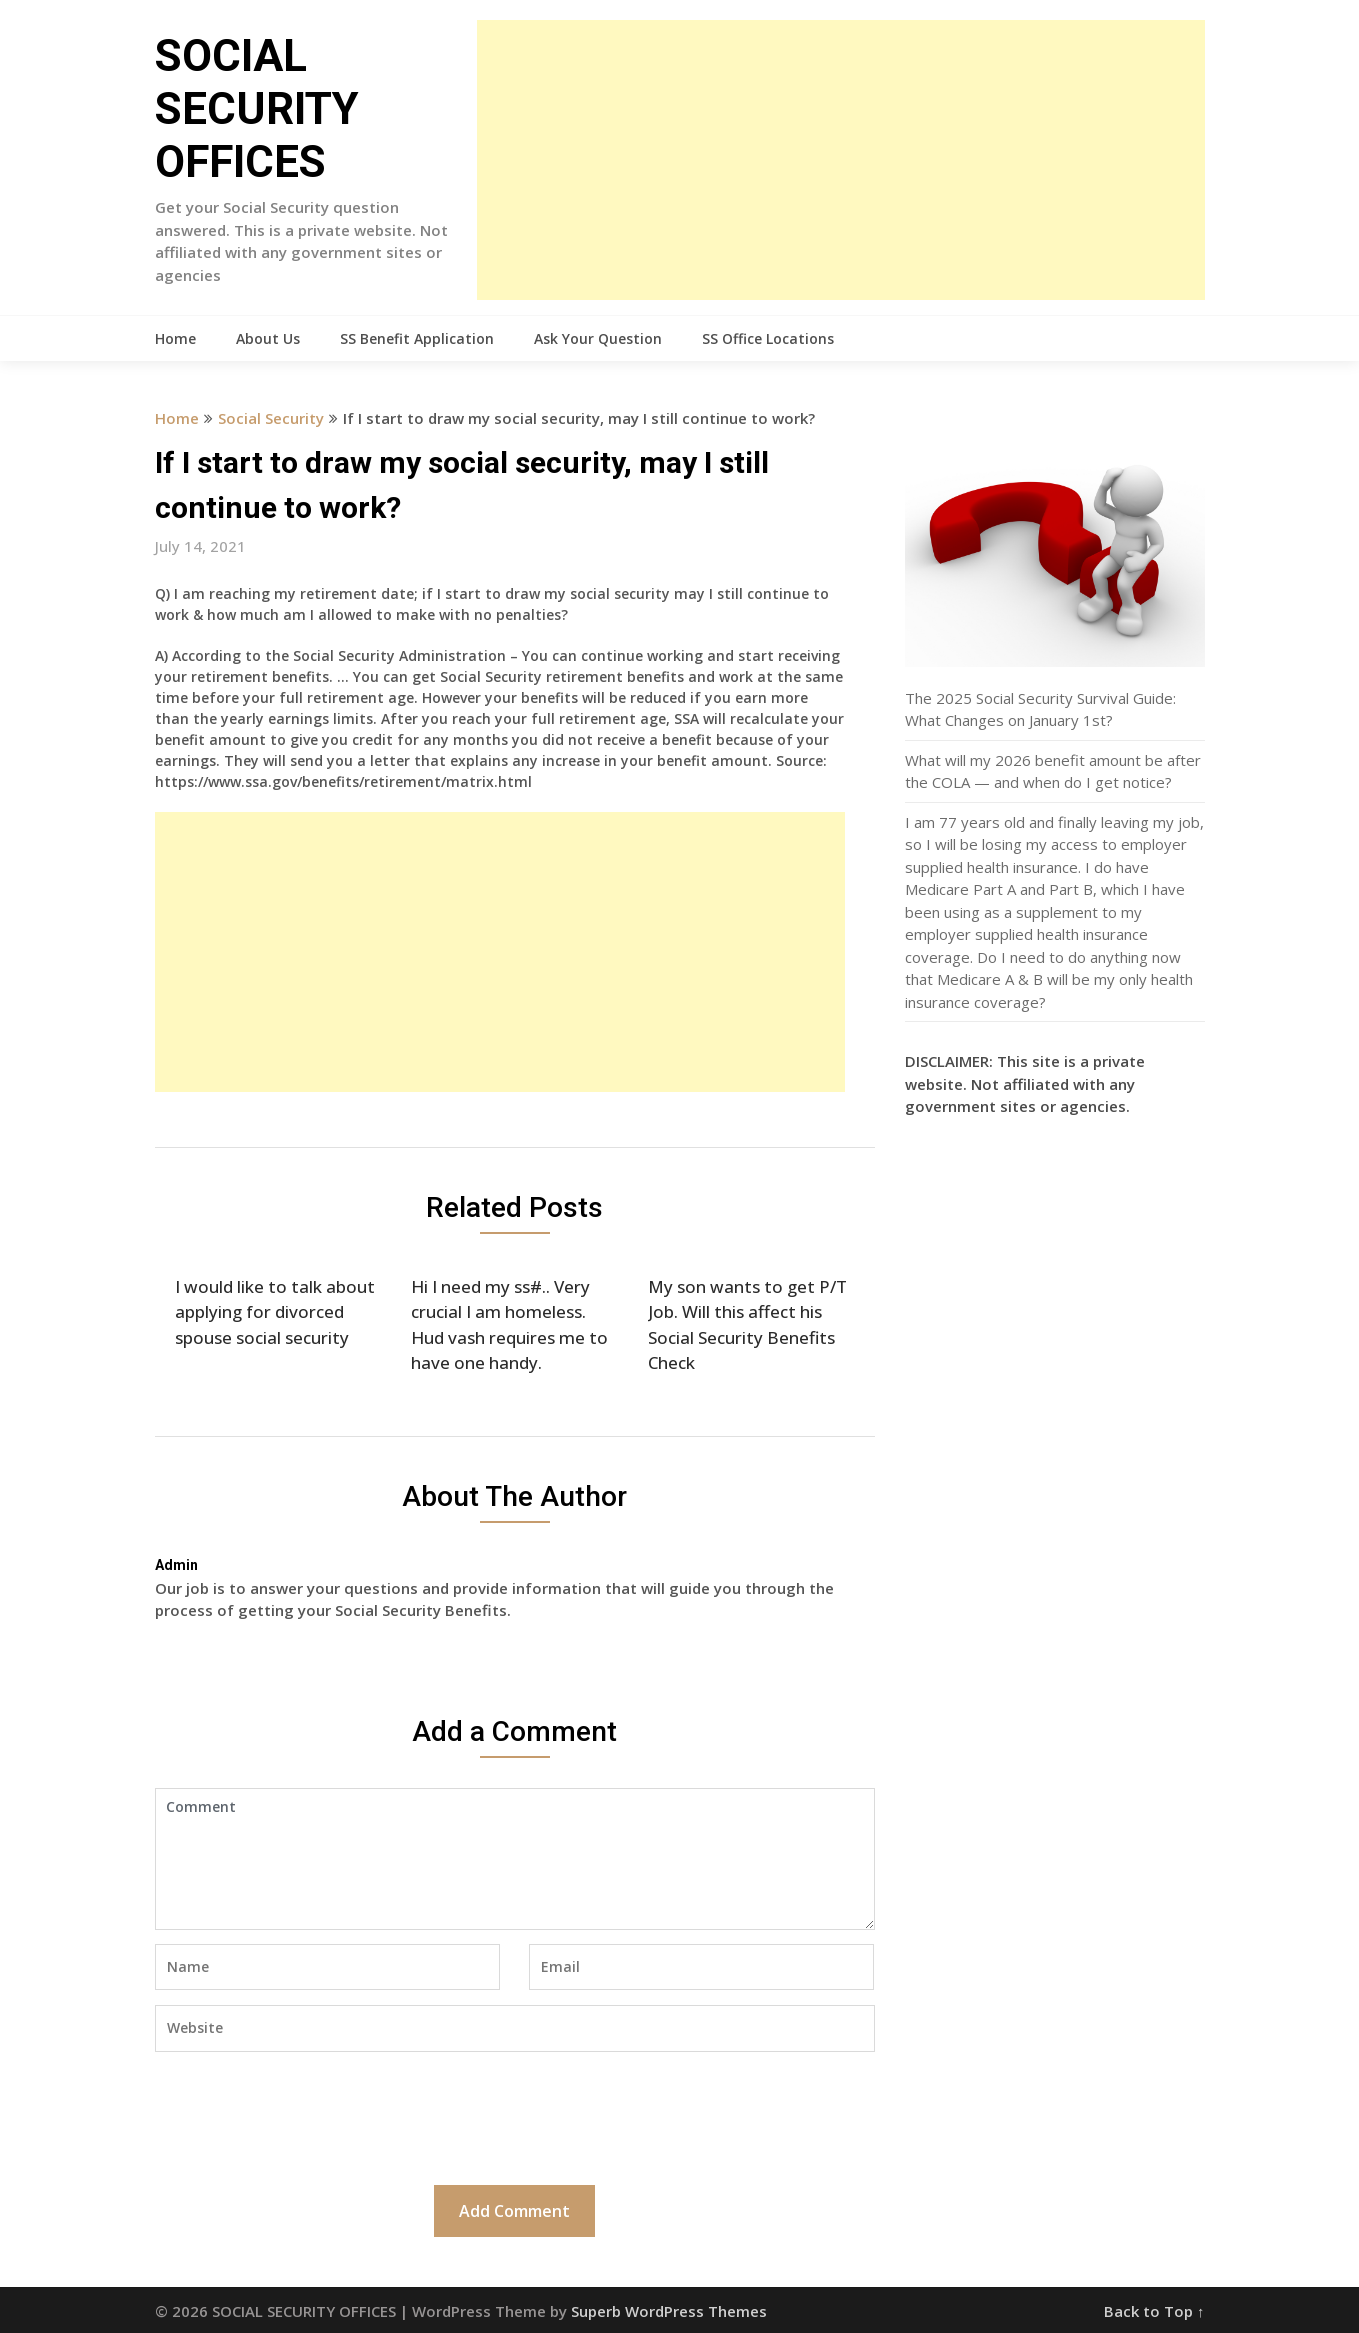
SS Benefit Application (417, 338)
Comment (515, 1859)
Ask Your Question (598, 338)
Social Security (271, 418)
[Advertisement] (841, 160)
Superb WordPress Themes (669, 2311)
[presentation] (307, 2116)
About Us (268, 338)
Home (175, 338)
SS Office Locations (768, 338)
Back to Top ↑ (1154, 2311)
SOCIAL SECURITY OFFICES (257, 109)
